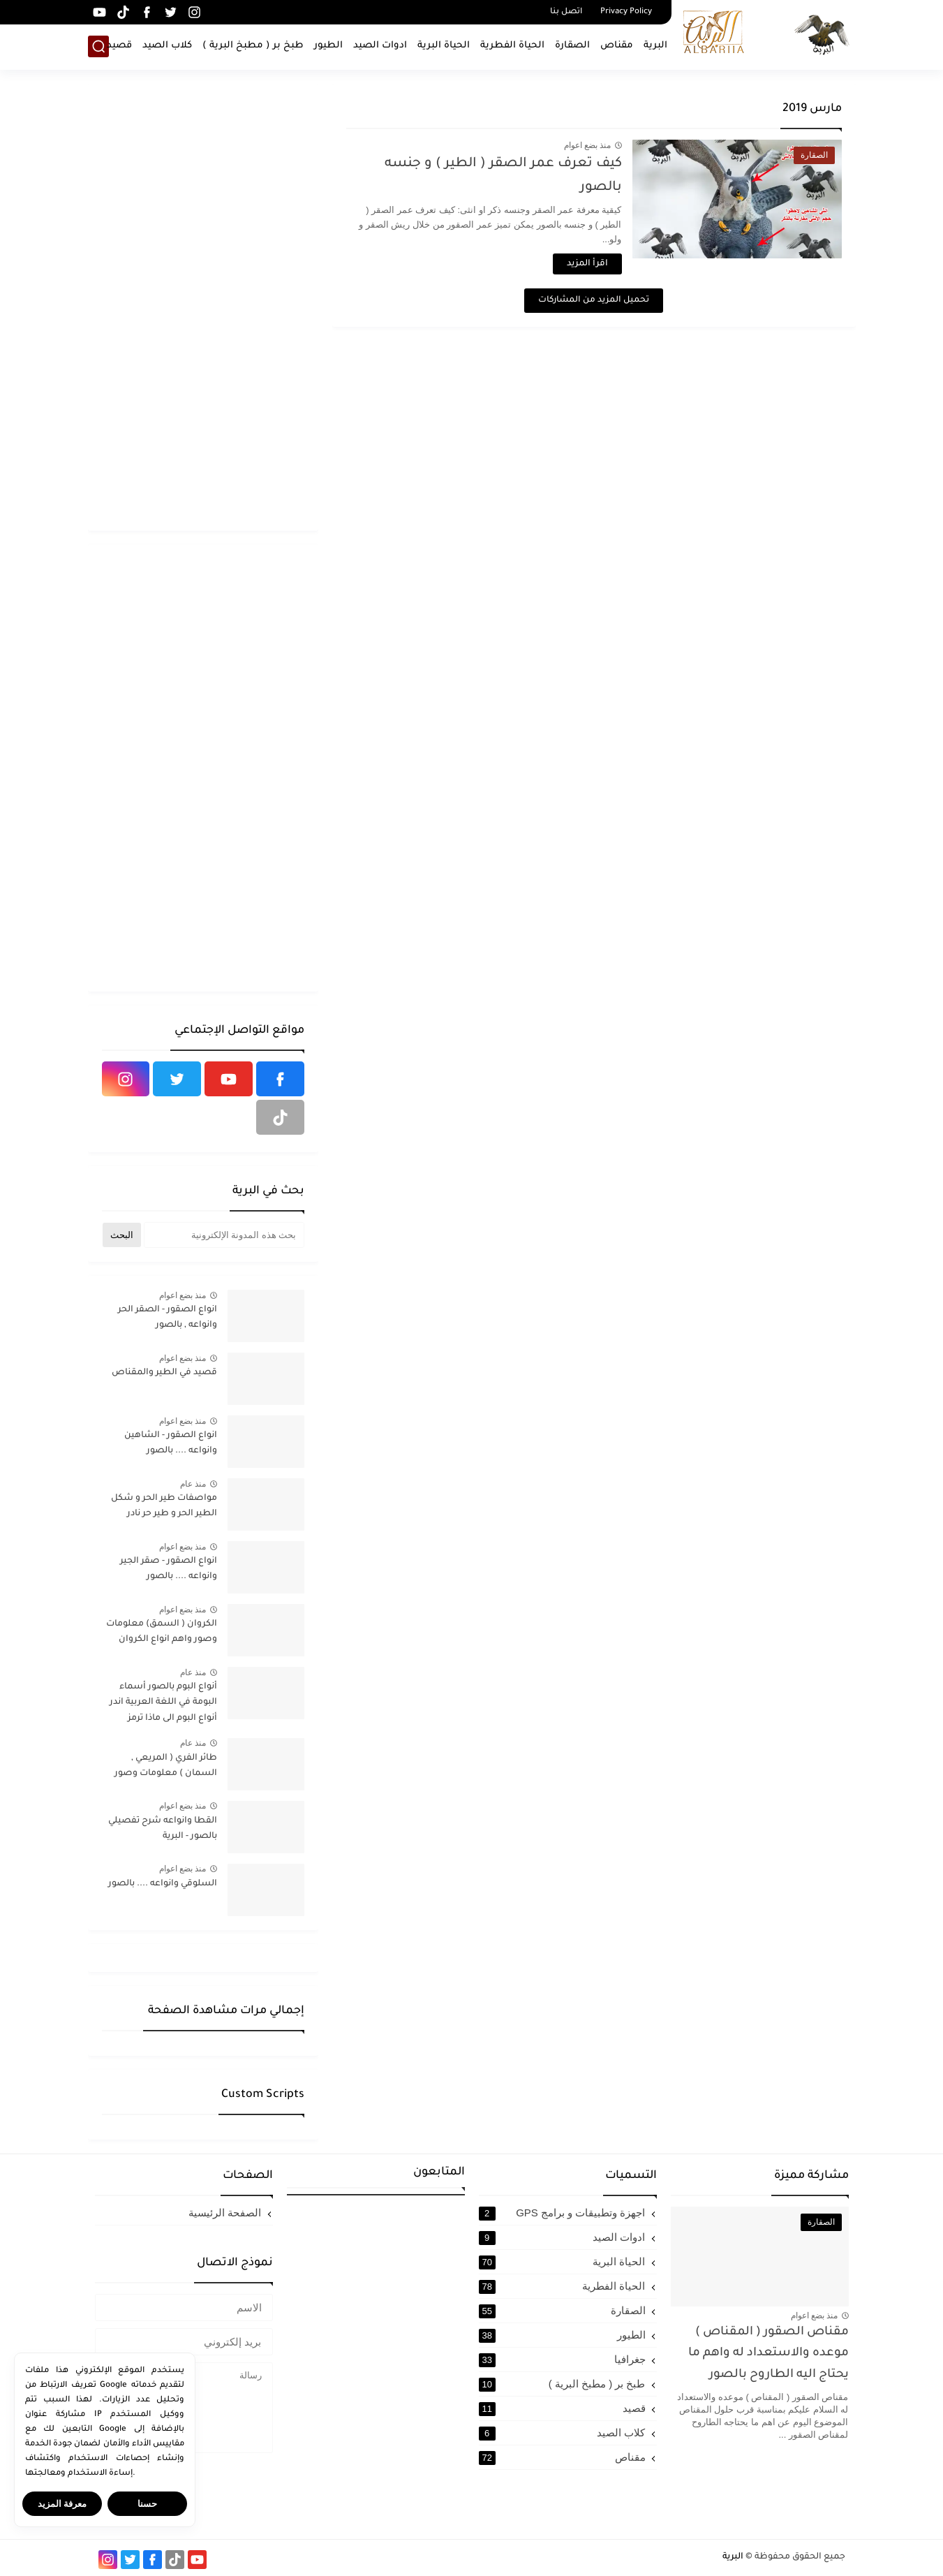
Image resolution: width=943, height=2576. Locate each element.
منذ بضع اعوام (587, 145)
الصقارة (572, 46)
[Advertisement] (203, 307)
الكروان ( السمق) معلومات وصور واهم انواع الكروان (161, 1631)
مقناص (616, 46)
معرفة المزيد (62, 2503)
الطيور (328, 46)
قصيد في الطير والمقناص (164, 1373)
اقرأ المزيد (587, 264)
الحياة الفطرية (512, 46)
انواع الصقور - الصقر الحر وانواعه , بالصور (167, 1317)
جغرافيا (562, 2359)
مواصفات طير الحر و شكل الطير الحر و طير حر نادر (164, 1506)
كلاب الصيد (167, 46)
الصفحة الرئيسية (224, 2212)
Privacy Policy (626, 12)
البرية (655, 46)
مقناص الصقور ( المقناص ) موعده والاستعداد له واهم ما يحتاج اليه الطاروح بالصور (768, 2354)
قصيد (119, 46)
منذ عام (193, 1484)
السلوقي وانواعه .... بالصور (162, 1884)
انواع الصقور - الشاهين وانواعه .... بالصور (170, 1443)
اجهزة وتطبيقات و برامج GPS (562, 2213)
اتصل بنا (566, 12)
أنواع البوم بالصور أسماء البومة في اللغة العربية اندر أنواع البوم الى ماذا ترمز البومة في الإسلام (163, 1705)
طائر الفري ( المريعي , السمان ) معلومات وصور (165, 1766)
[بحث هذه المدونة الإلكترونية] (224, 1235)
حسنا (147, 2503)
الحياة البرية (443, 46)
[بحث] (98, 46)
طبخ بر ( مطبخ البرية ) (253, 46)
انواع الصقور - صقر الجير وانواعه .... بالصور (168, 1569)
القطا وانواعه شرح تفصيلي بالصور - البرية (162, 1828)
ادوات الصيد (380, 46)
